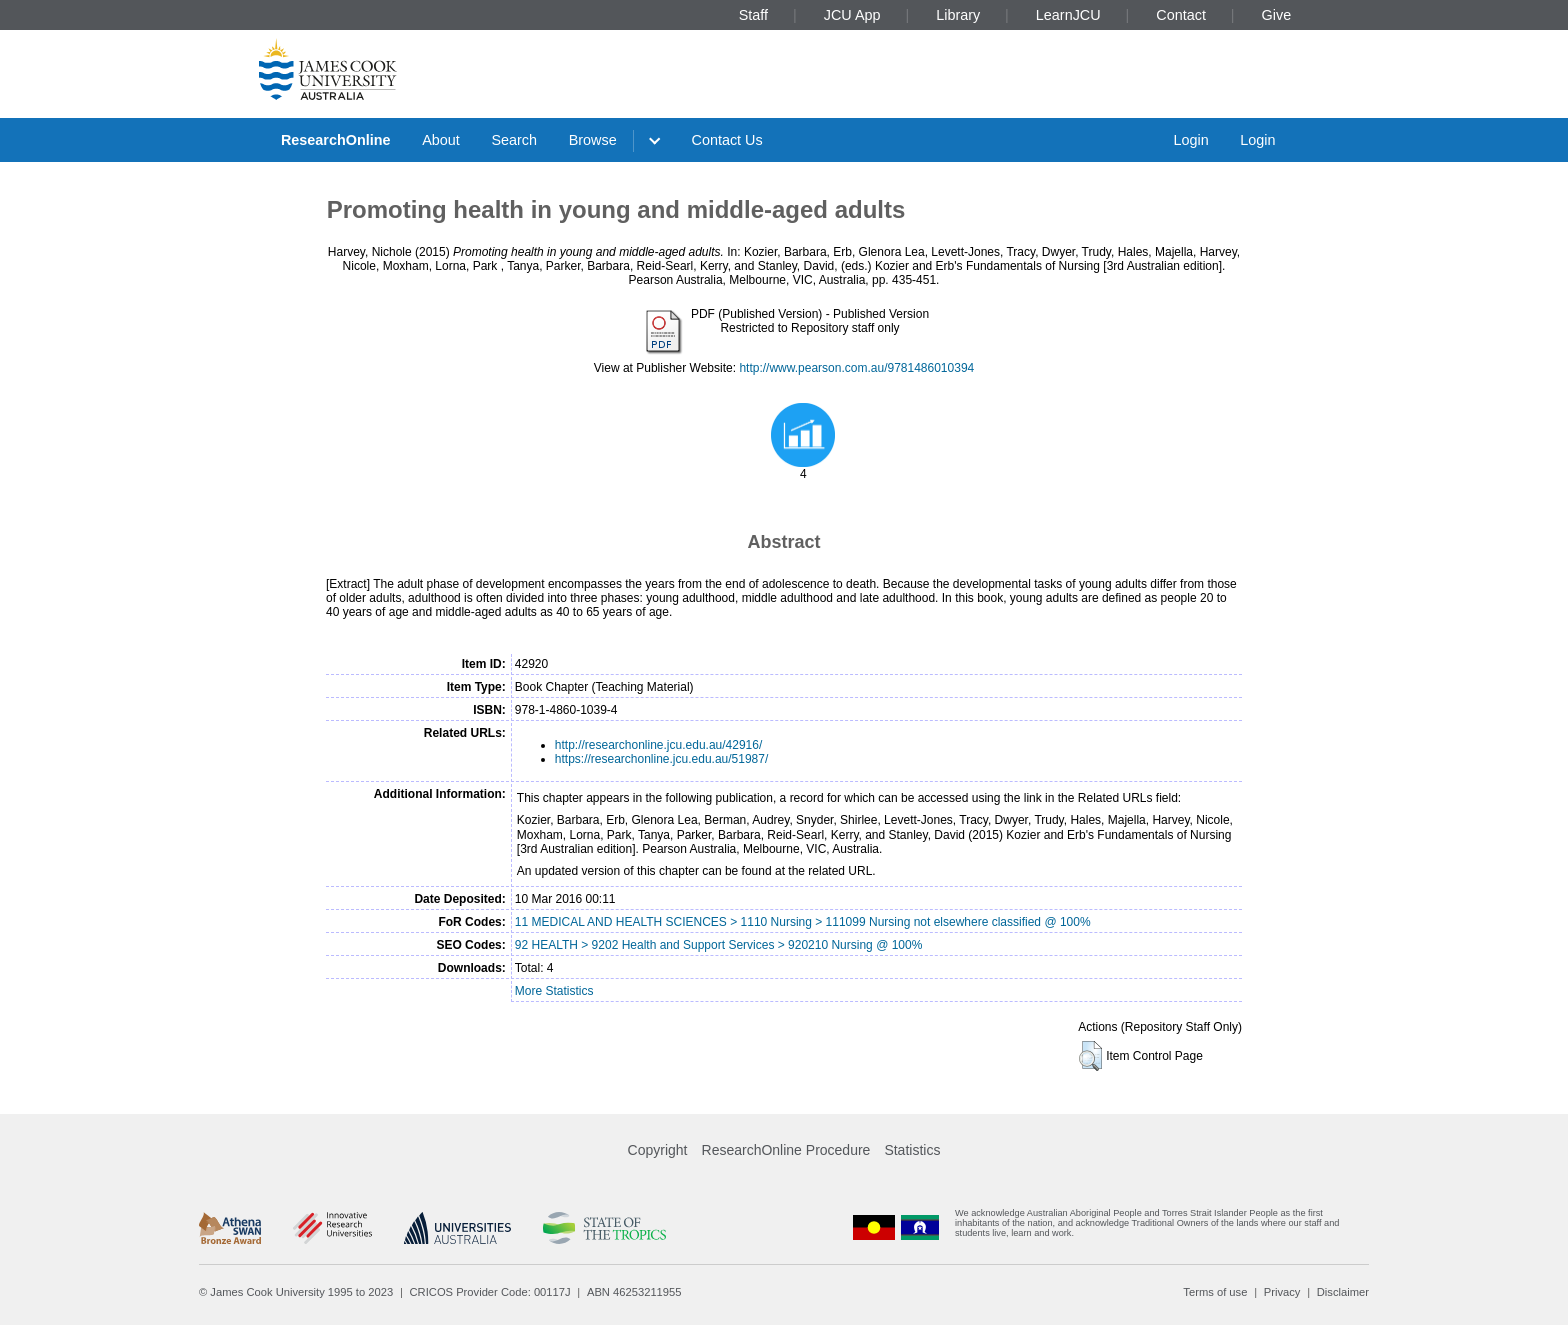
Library (958, 15)
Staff (753, 15)
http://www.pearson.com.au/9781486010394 (856, 368)
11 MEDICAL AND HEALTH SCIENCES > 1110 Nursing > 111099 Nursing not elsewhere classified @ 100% (803, 922)
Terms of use (1215, 1292)
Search (514, 140)
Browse (593, 140)
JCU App (852, 15)
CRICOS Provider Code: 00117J (490, 1292)
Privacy (1282, 1292)
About (441, 140)
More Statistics (554, 991)
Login (1190, 140)
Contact (1181, 15)
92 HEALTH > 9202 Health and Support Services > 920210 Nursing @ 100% (719, 945)
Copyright (658, 1150)
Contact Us (727, 140)
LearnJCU (1068, 15)
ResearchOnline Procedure (786, 1150)
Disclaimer (1343, 1292)
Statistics (912, 1150)
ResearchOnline (336, 140)
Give (1277, 15)
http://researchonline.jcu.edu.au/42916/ (658, 745)
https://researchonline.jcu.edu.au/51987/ (661, 759)
